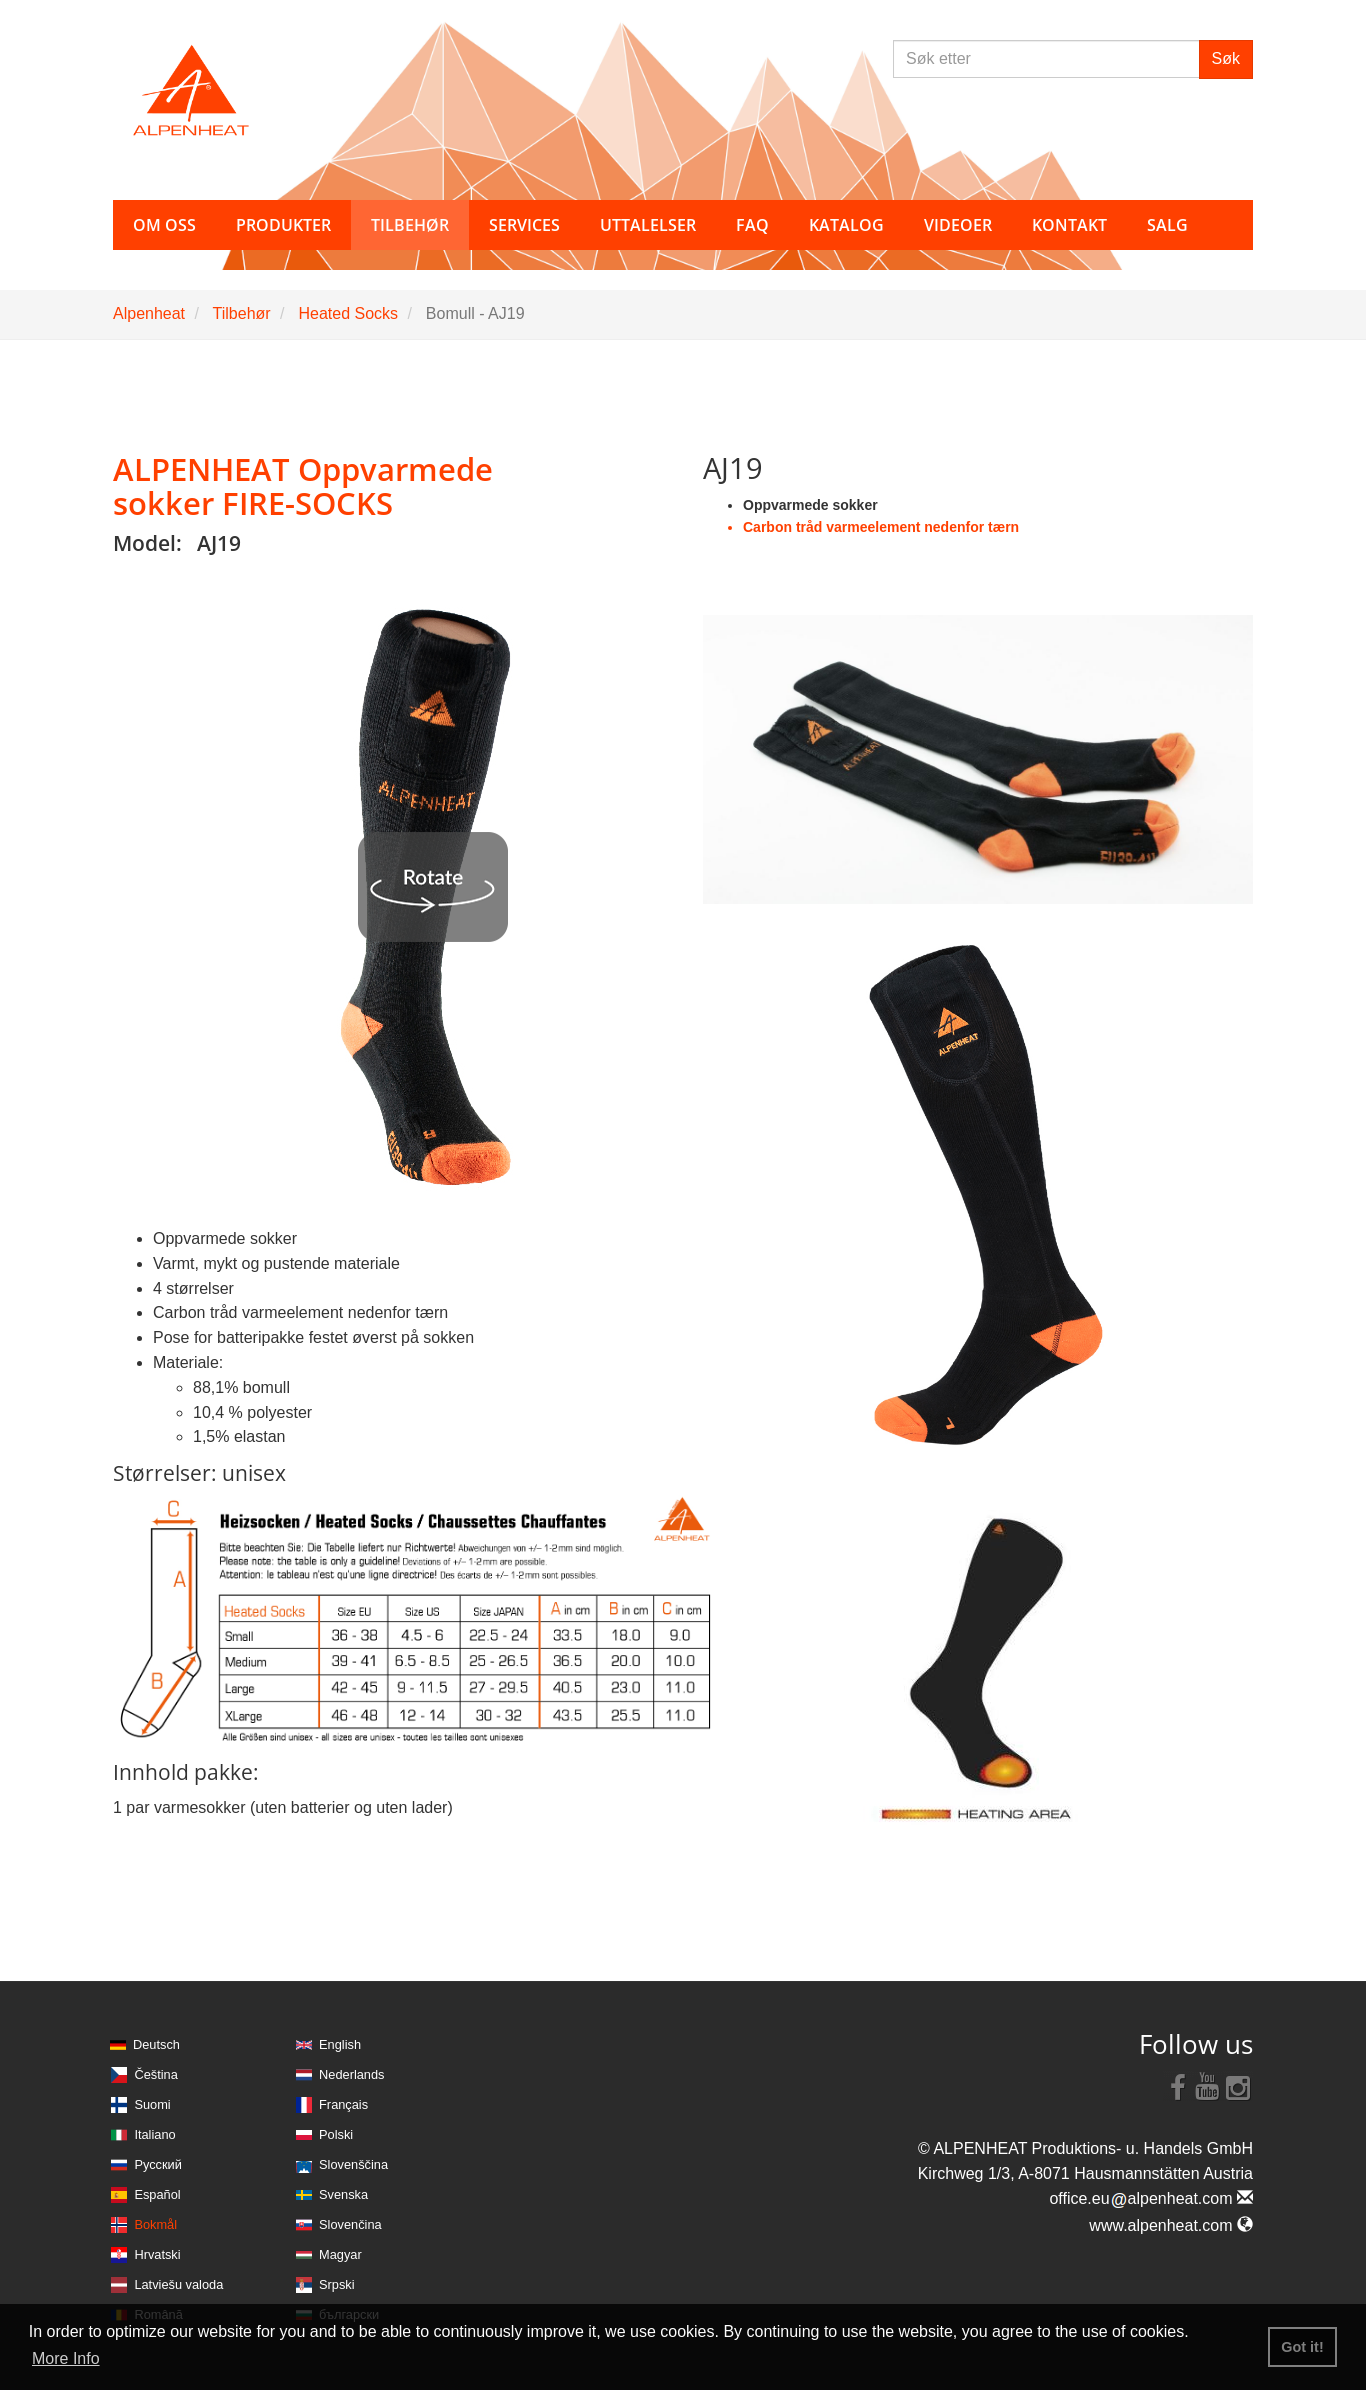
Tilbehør (242, 313)
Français (343, 2104)
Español (157, 2194)
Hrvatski (157, 2254)
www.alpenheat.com (1171, 2225)
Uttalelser (648, 225)
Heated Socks (348, 313)
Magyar (340, 2254)
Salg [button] (1167, 225)
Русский (157, 2164)
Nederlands (351, 2074)
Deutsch (156, 2044)
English (340, 2044)
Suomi (152, 2104)
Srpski (337, 2284)
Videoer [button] (958, 225)
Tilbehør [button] (410, 225)
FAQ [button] (752, 225)
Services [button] (524, 225)
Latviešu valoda (178, 2284)
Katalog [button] (846, 225)
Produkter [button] (283, 225)
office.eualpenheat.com (1151, 2198)
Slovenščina (353, 2164)
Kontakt (1069, 225)
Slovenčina (350, 2224)
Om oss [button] (164, 225)
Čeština (155, 2074)
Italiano (154, 2134)
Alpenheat (149, 313)
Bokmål (155, 2224)
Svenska (343, 2194)
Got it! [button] (1302, 2347)
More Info (66, 2358)
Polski (336, 2134)
